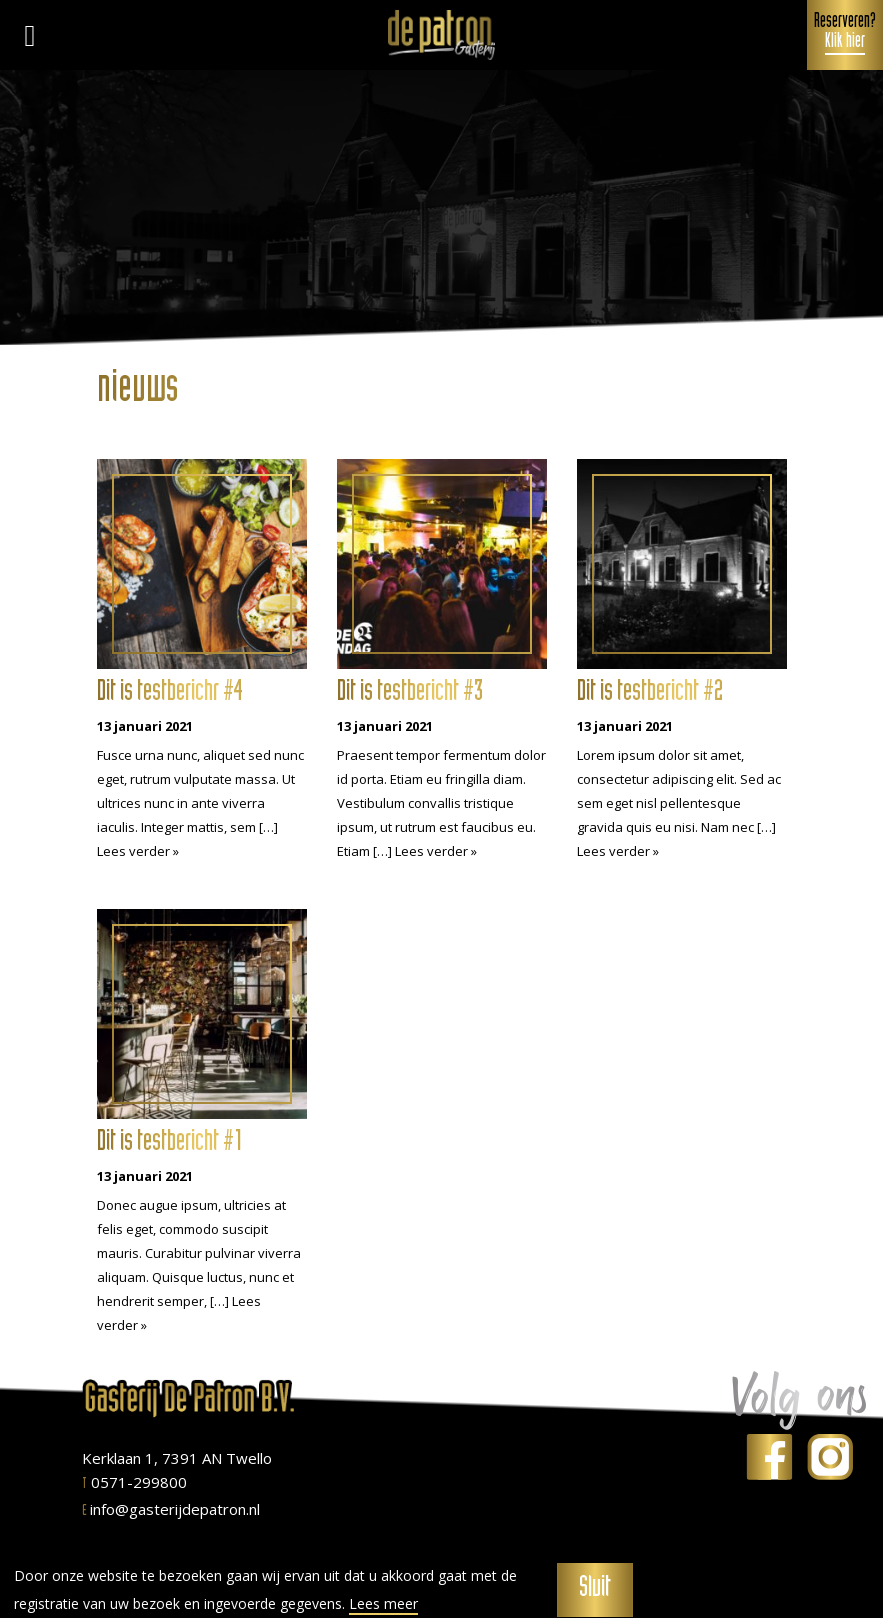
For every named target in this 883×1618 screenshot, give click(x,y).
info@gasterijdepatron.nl (171, 1509)
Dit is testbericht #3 (410, 694)
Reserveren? (845, 34)
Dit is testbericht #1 (170, 1144)
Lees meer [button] (383, 1604)
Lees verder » (138, 851)
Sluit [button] (595, 1590)
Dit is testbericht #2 (650, 694)
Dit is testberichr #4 (170, 694)
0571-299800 (134, 1482)
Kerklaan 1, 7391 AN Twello (177, 1458)
